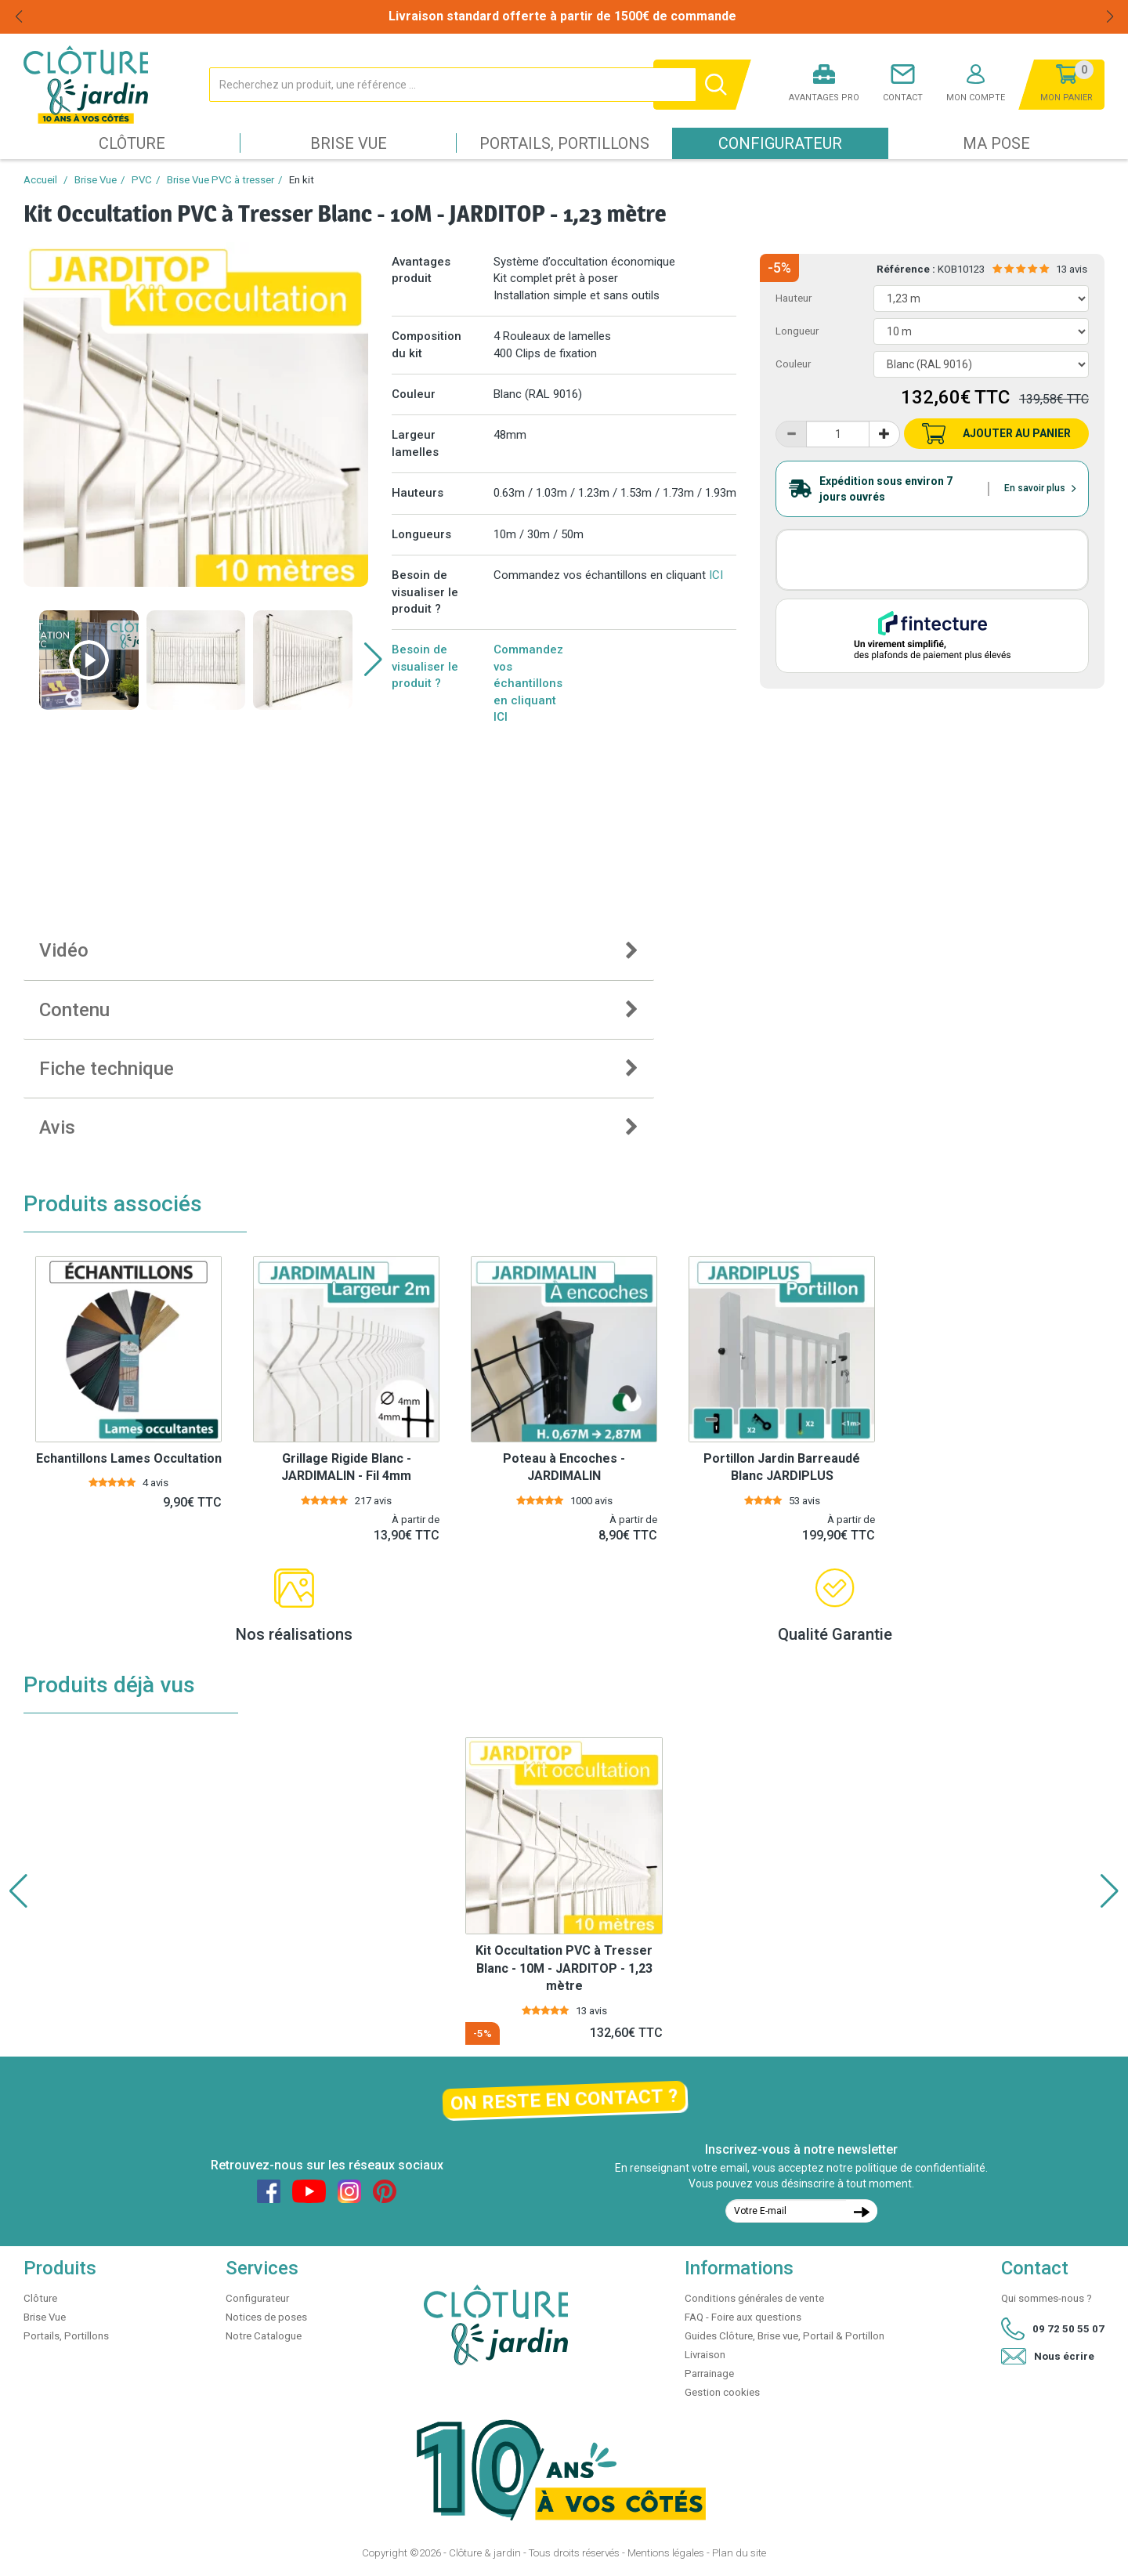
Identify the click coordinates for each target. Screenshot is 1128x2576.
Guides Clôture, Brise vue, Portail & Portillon (784, 2336)
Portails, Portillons (564, 143)
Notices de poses (266, 2317)
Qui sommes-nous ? (1046, 2298)
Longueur (797, 331)
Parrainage (709, 2373)
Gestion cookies (722, 2392)
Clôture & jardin (485, 2553)
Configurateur (780, 143)
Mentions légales (665, 2553)
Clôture (132, 143)
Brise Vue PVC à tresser (220, 180)
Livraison (705, 2355)
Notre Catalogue (264, 2336)
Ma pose (996, 143)
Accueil (40, 180)
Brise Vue (348, 143)
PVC (142, 180)
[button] (373, 659)
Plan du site (739, 2553)
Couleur (793, 364)
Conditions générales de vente (754, 2298)
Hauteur (794, 298)
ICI (716, 575)
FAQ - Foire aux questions (743, 2317)
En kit (301, 180)
